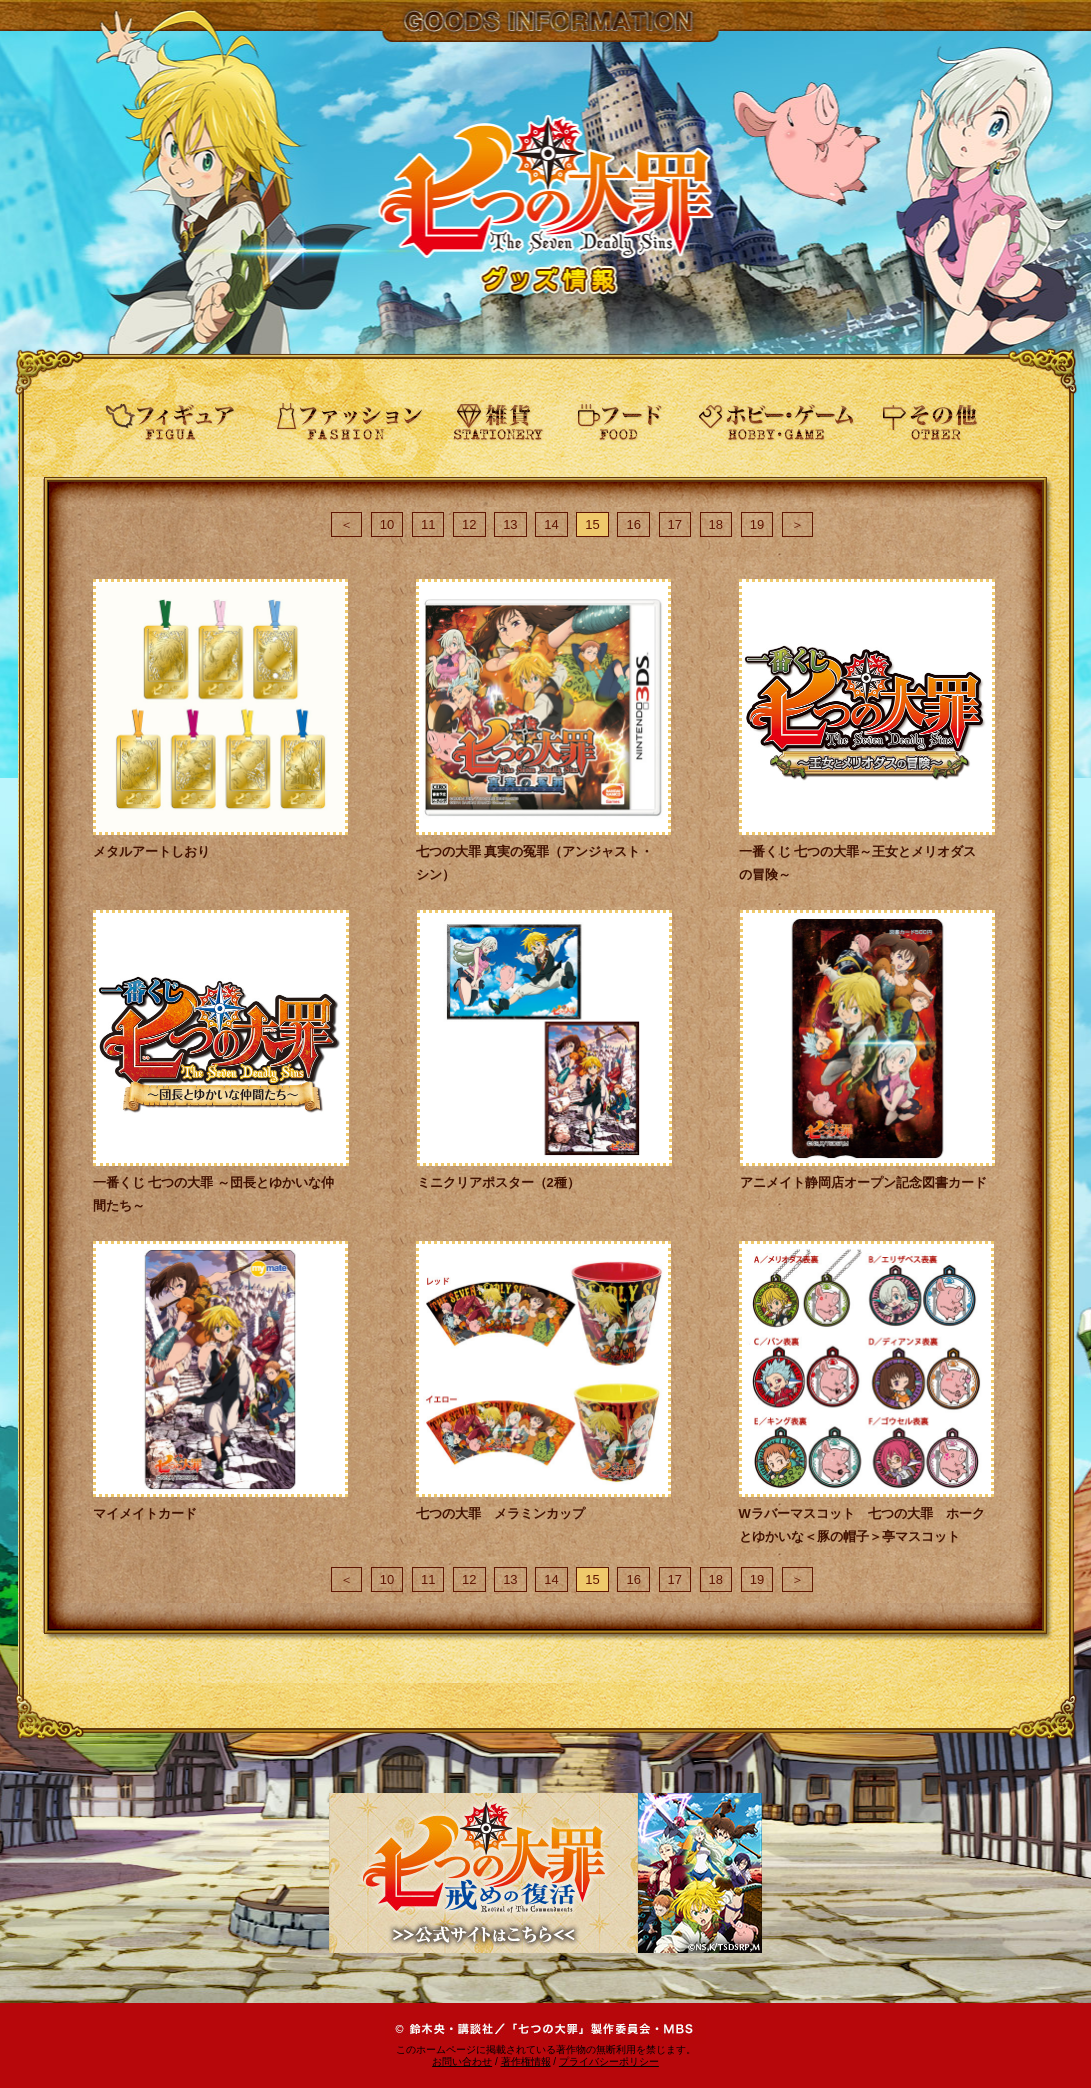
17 (675, 524)
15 (592, 524)
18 (716, 524)
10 (387, 524)
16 (633, 524)
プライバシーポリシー (609, 2061)
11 (428, 524)
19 (757, 524)
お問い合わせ (462, 2061)
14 (551, 524)
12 (469, 524)
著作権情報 (526, 2061)
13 (510, 524)
